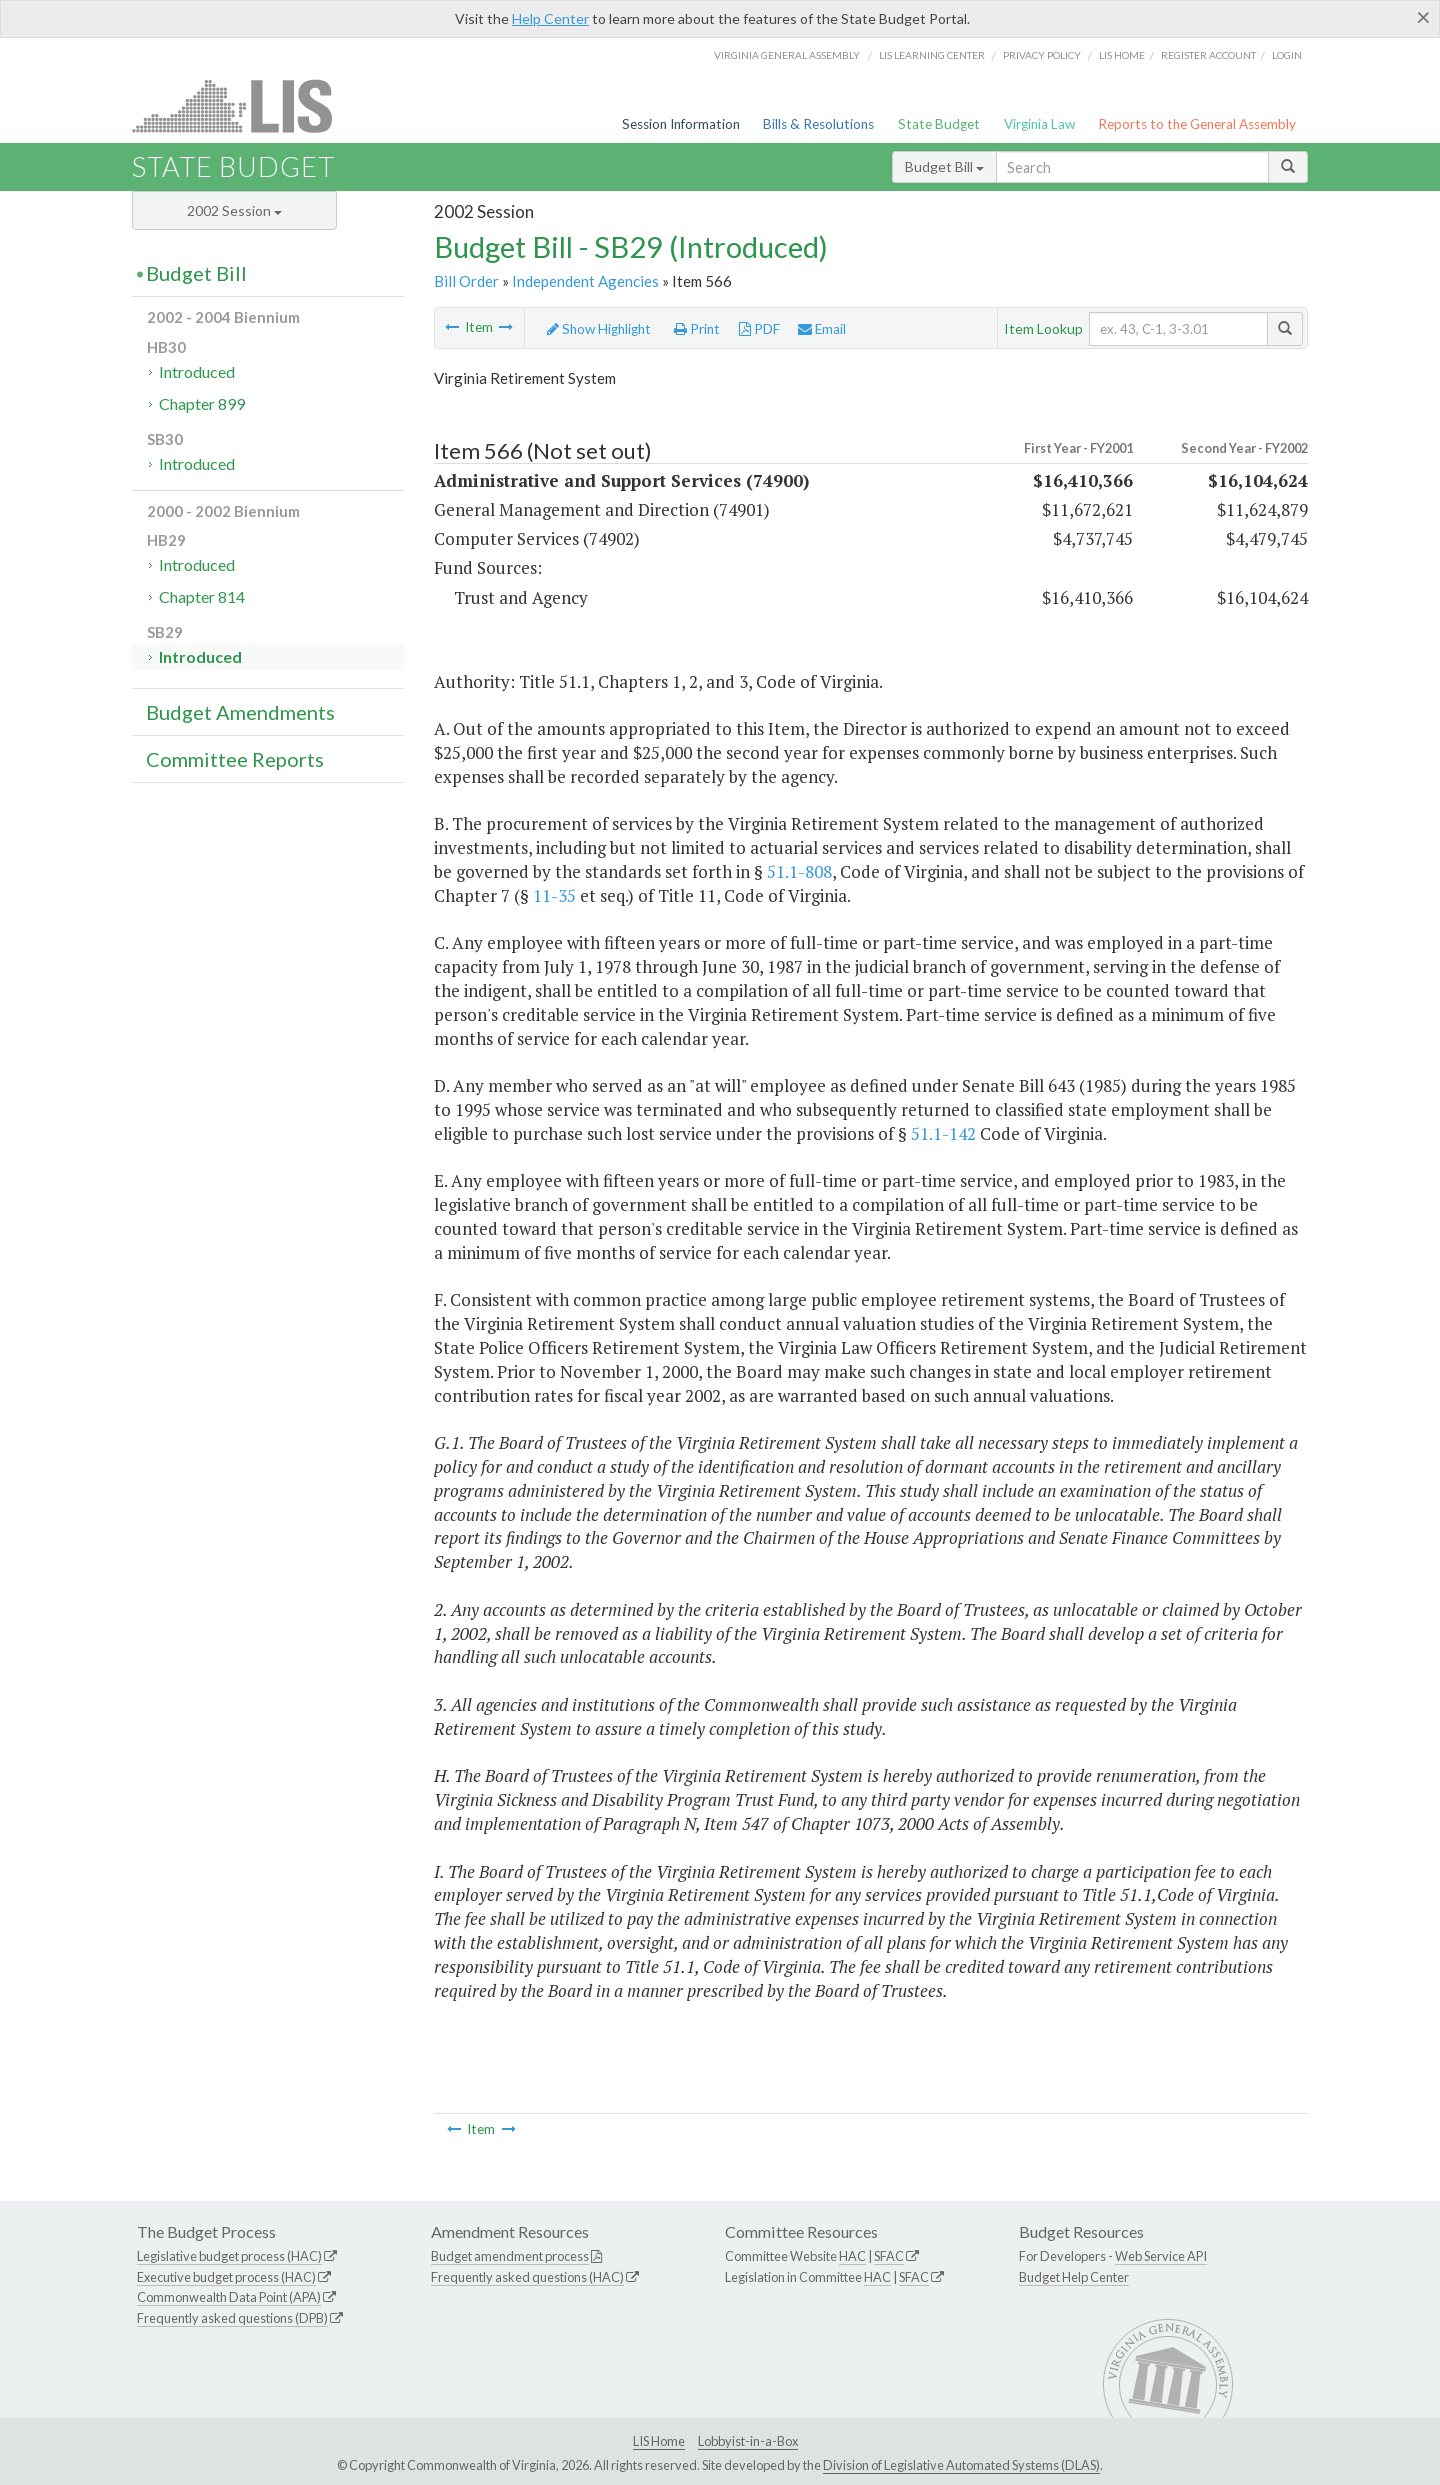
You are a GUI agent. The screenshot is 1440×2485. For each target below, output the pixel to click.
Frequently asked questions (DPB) (232, 2318)
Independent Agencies (585, 281)
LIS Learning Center (932, 55)
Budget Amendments (240, 712)
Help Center (550, 18)
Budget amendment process (510, 2256)
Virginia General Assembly (787, 55)
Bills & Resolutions (818, 124)
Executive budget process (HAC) (226, 2277)
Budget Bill (944, 166)
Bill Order (466, 281)
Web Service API (1161, 2256)
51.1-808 (799, 871)
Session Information (681, 124)
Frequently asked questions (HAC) (527, 2277)
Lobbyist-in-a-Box (748, 2441)
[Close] (1423, 17)
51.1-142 (943, 1133)
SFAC (889, 2256)
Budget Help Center (1074, 2277)
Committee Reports (235, 759)
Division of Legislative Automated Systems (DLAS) (961, 2465)
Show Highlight (599, 329)
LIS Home (659, 2441)
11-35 (554, 895)
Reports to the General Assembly (1197, 124)
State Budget (939, 124)
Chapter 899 (202, 403)
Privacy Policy (1042, 55)
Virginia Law (1039, 124)
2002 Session (234, 210)
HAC (852, 2256)
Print (697, 329)
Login (1287, 55)
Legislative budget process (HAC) (229, 2256)
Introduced (197, 371)
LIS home (1122, 55)
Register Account (1208, 55)
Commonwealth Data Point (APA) (229, 2297)
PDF (759, 329)
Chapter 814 (202, 596)
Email (822, 329)
